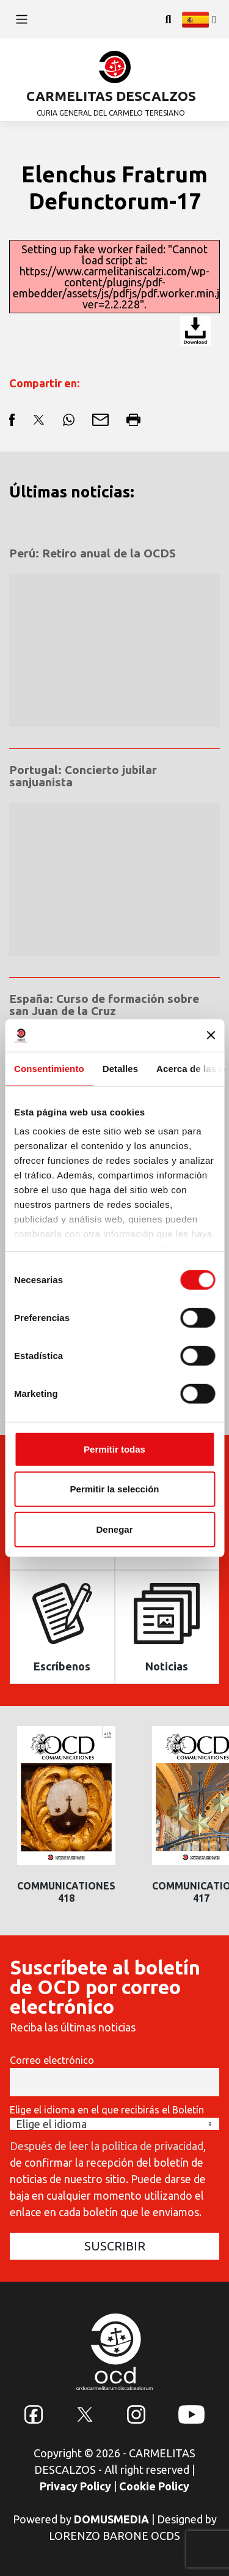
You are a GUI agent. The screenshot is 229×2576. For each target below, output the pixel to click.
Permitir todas (114, 1448)
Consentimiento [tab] (49, 1068)
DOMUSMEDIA (111, 2519)
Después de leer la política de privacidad (106, 2146)
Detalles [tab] (120, 1068)
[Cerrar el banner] (210, 1035)
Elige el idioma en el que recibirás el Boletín (107, 2109)
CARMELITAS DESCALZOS (111, 95)
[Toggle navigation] (21, 19)
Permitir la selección (114, 1489)
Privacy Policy (75, 2486)
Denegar (114, 1529)
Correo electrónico (52, 2060)
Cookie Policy (154, 2486)
